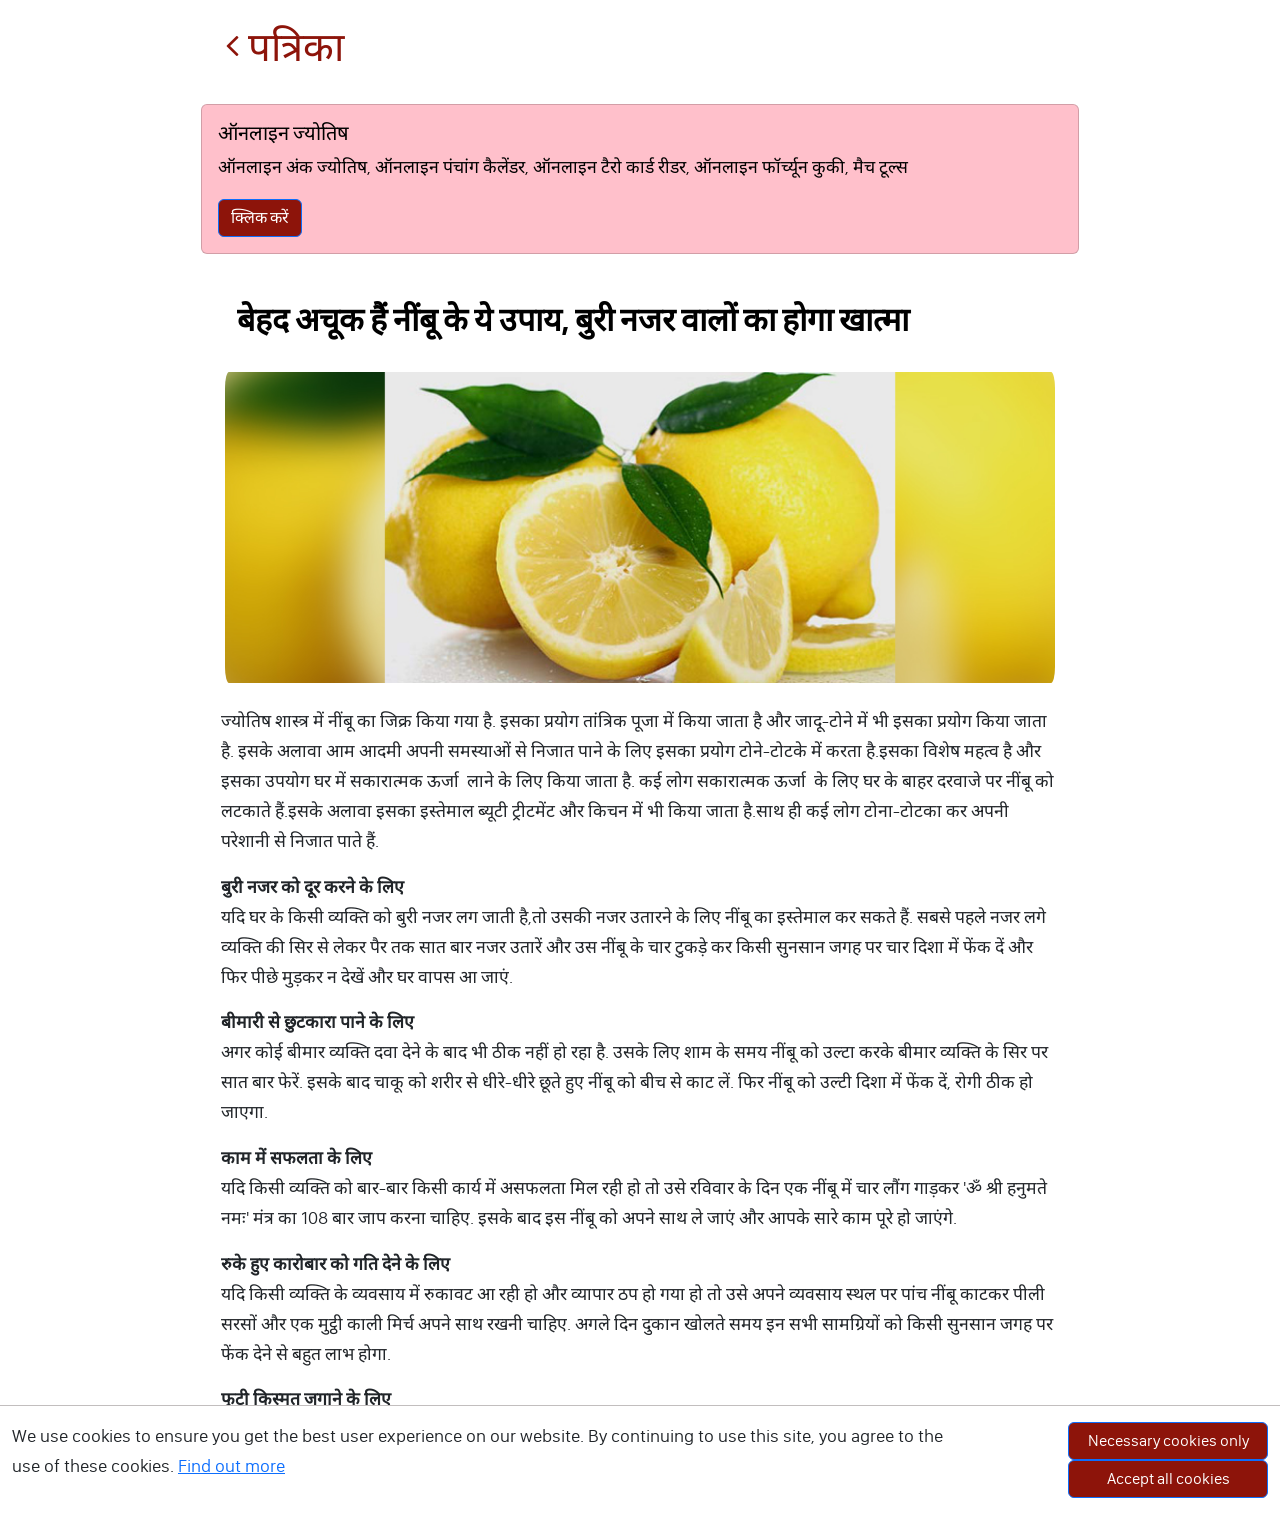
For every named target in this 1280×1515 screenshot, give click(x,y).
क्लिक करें (260, 217)
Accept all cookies (1168, 1478)
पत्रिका (284, 47)
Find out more (231, 1466)
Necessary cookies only (1168, 1440)
